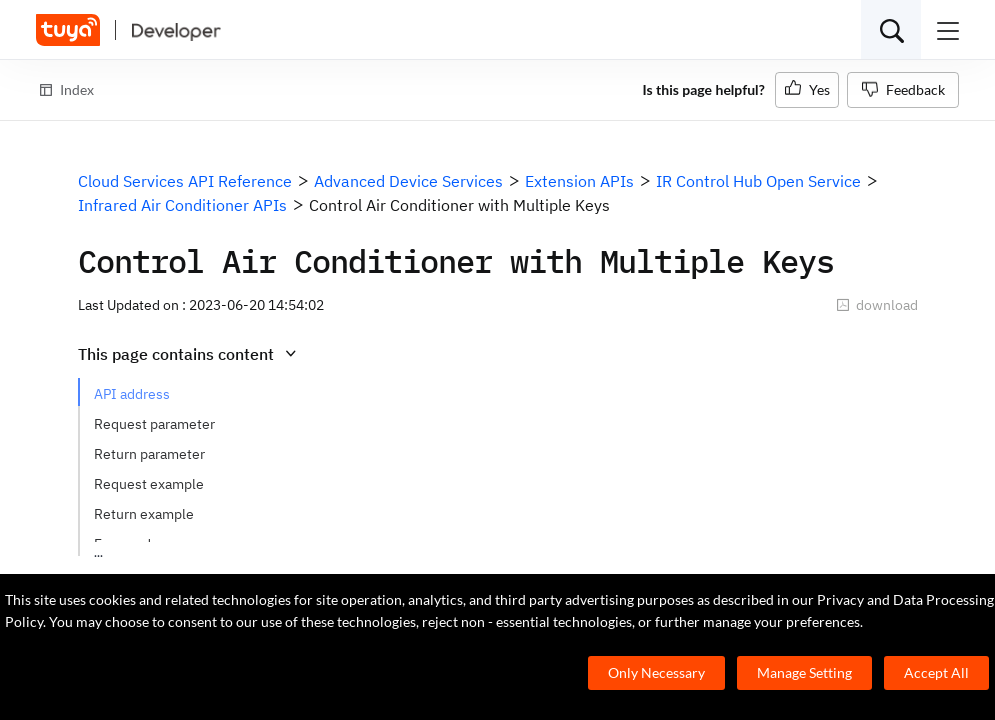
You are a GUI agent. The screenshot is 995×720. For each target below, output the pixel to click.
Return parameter (149, 454)
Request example (149, 484)
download (877, 305)
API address (132, 394)
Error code (126, 544)
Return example (144, 514)
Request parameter (154, 424)
